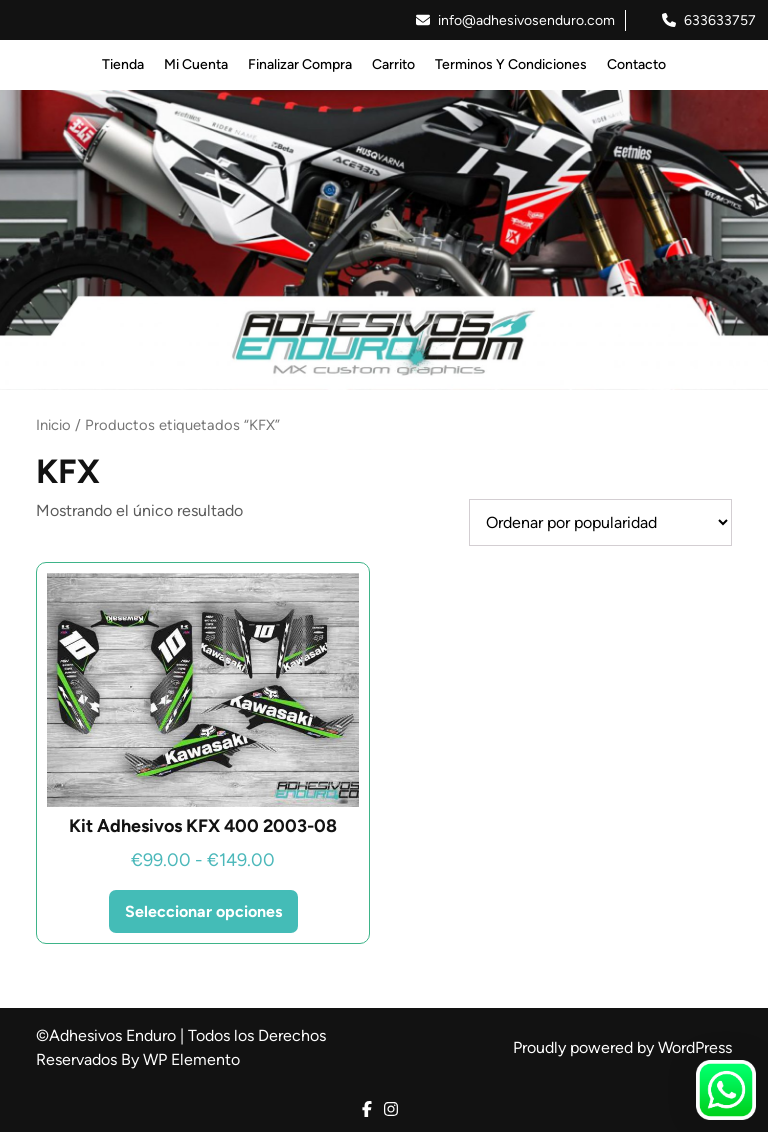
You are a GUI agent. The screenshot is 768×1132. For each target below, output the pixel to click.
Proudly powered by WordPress (622, 1047)
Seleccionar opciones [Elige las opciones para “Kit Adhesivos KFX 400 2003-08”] (203, 911)
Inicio (53, 425)
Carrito (393, 64)
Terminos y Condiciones (511, 64)
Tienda (123, 64)
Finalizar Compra (300, 64)
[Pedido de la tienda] (600, 522)
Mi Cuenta (196, 64)
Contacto (636, 64)
